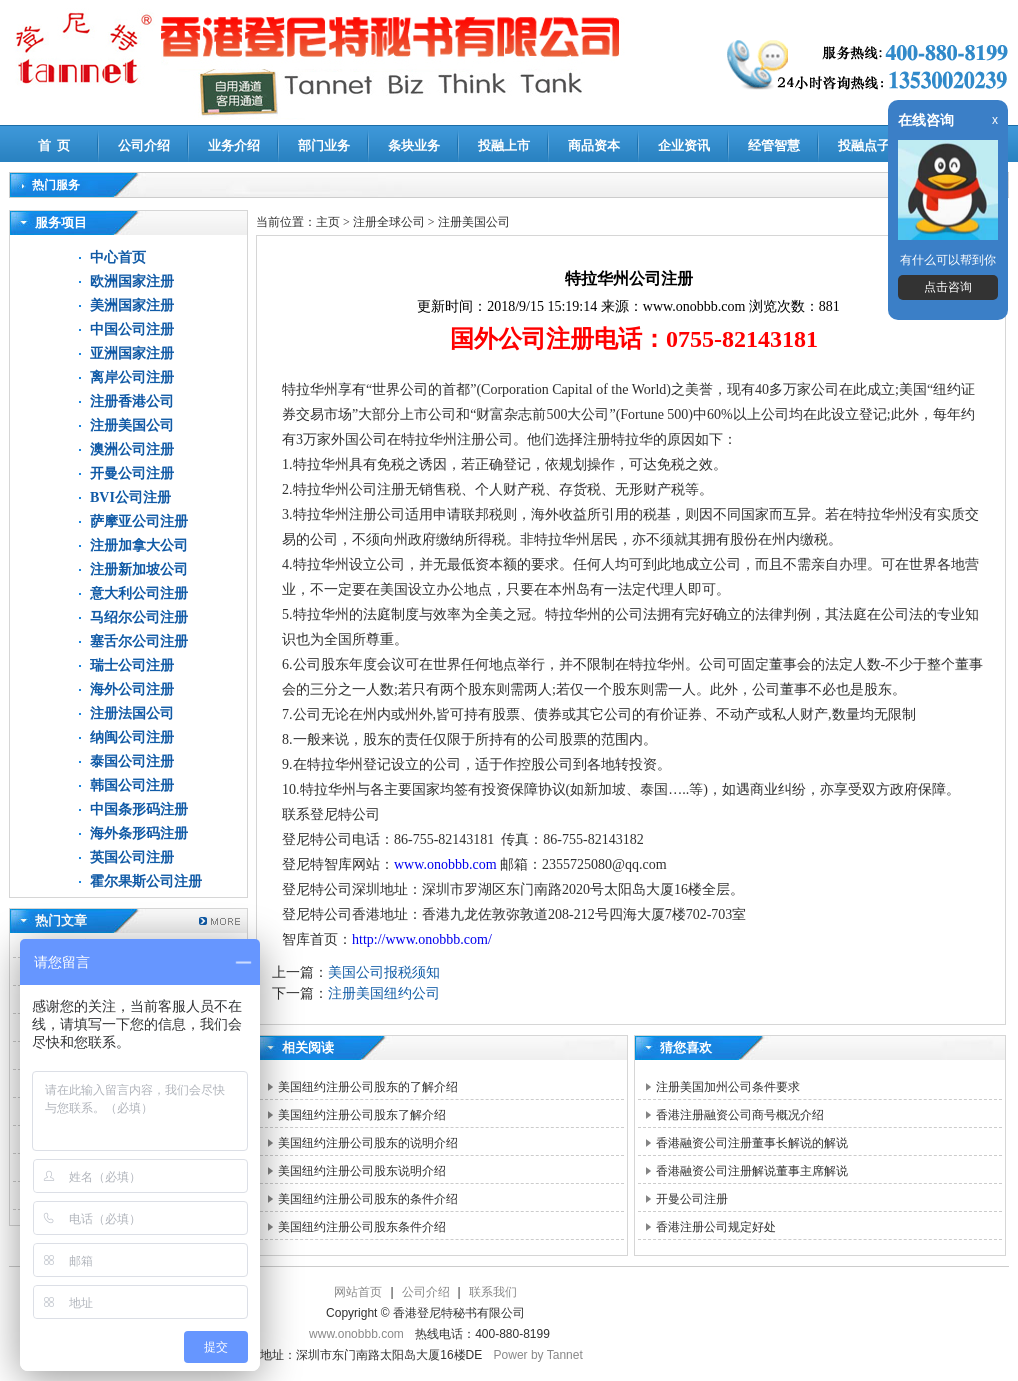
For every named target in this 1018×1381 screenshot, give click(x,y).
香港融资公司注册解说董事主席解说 (752, 1171)
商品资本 (594, 145)
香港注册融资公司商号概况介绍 (740, 1115)
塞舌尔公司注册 (139, 641)
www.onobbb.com (445, 864)
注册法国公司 (132, 713)
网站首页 (358, 1292)
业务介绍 (234, 145)
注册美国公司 (132, 425)
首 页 (54, 145)
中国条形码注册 (139, 809)
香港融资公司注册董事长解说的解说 (752, 1143)
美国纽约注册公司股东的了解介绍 (368, 1087)
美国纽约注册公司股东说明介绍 (362, 1171)
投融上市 (504, 145)
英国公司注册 (132, 857)
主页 (328, 222)
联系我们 (493, 1292)
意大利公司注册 (139, 593)
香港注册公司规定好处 (716, 1227)
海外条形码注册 (139, 833)
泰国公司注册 (132, 761)
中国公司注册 (132, 329)
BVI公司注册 (130, 497)
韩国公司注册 (132, 785)
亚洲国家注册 (132, 353)
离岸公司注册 (132, 377)
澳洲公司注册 (132, 449)
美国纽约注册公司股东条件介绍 (362, 1227)
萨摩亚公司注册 (139, 521)
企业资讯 (684, 145)
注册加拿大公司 (139, 545)
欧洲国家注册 (132, 281)
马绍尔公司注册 (139, 617)
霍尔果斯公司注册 (146, 881)
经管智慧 (774, 145)
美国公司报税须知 (384, 972)
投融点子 (864, 145)
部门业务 (324, 145)
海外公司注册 (132, 689)
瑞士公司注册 (132, 665)
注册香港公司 (132, 401)
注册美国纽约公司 (384, 993)
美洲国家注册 (132, 305)
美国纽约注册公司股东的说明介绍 (368, 1143)
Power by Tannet (538, 1355)
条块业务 (414, 145)
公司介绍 (144, 145)
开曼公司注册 (132, 473)
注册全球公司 (390, 222)
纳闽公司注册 (132, 737)
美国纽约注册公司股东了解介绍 (362, 1115)
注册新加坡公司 (139, 569)
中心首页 (118, 257)
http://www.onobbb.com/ (422, 939)
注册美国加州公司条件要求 (728, 1087)
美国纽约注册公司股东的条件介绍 (368, 1199)
